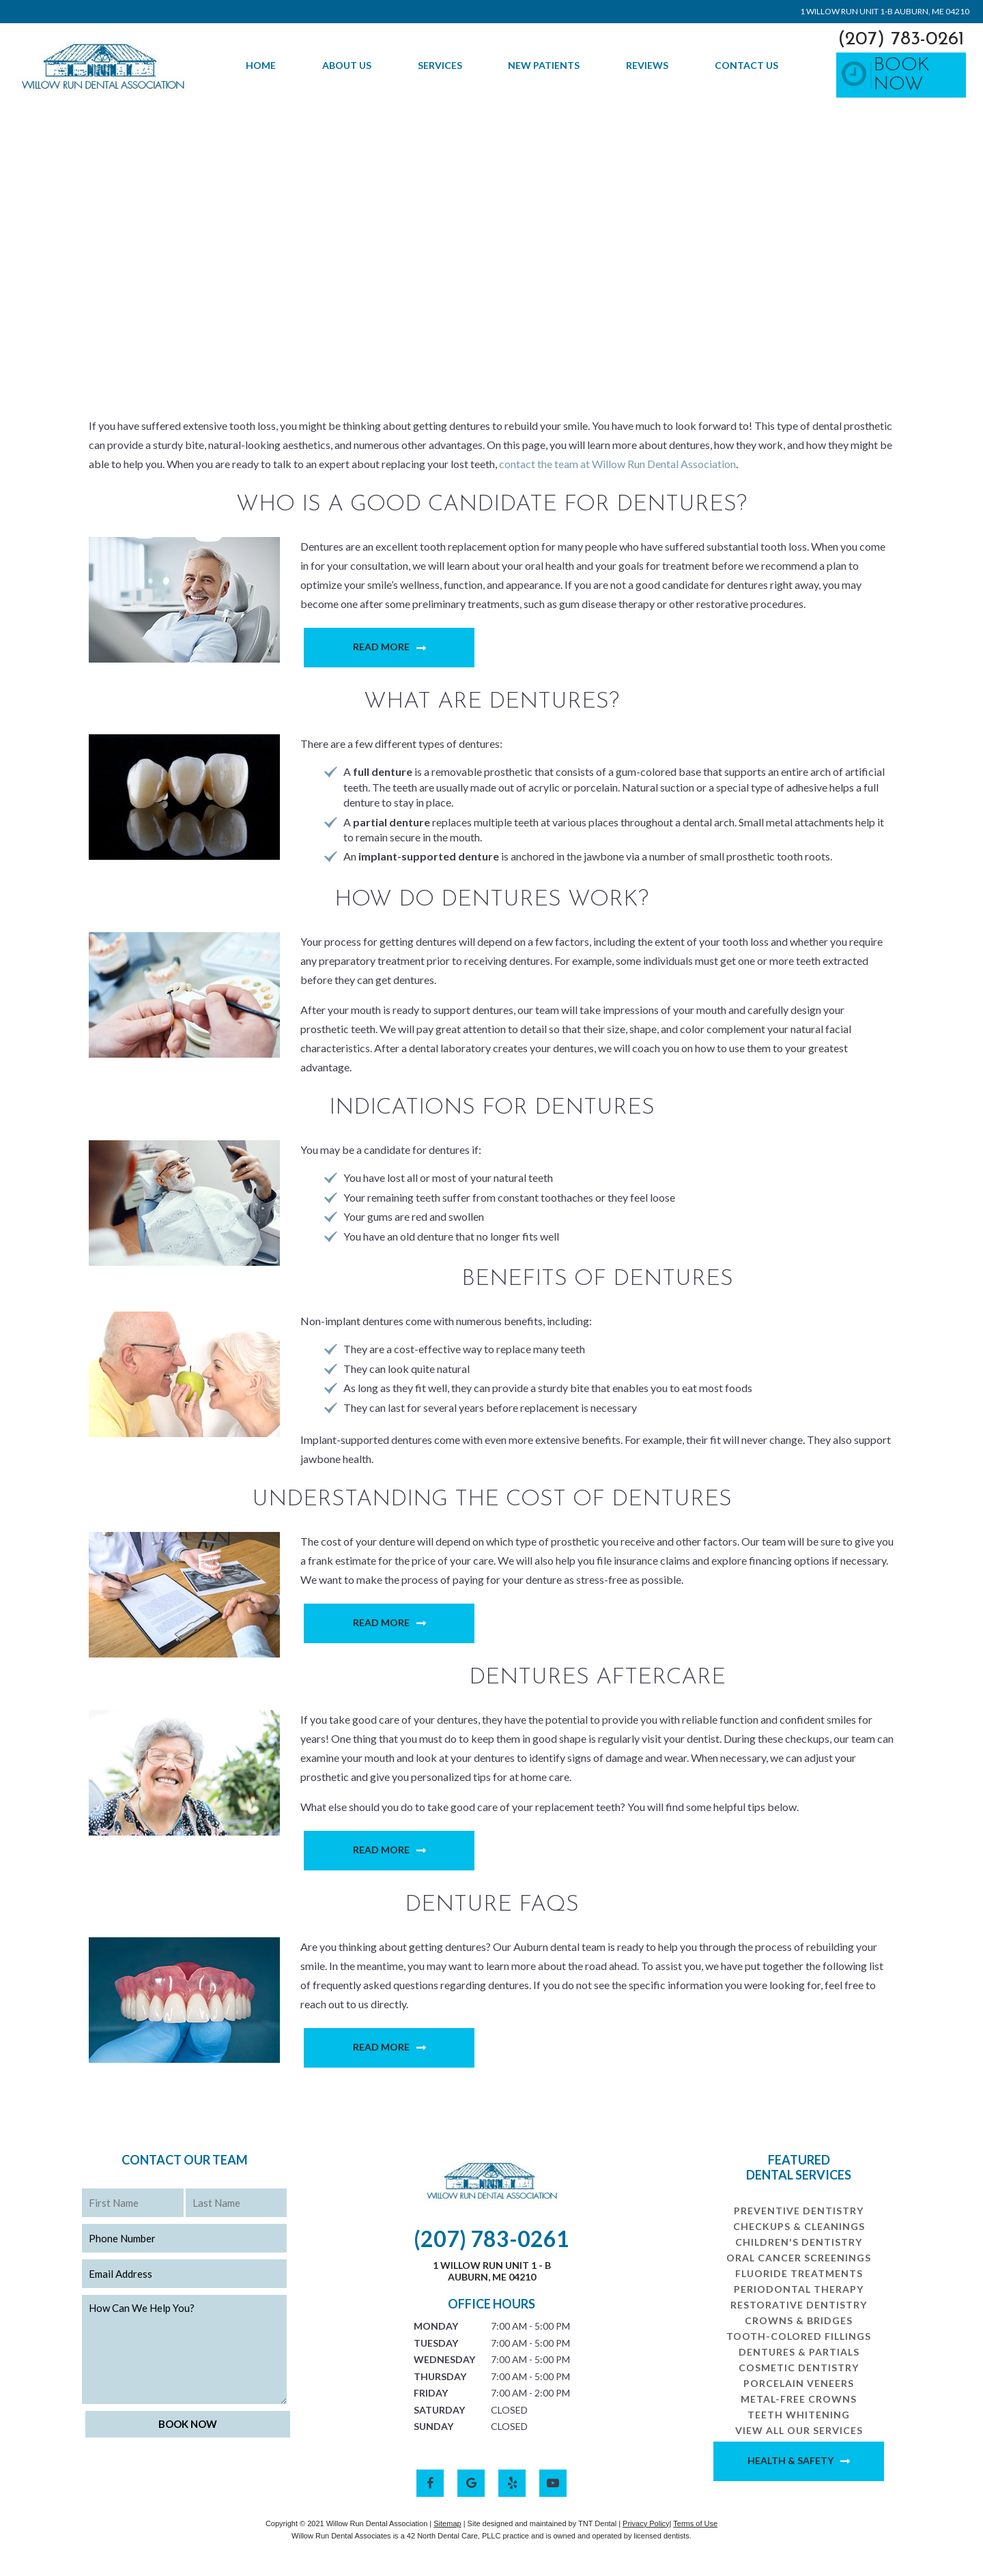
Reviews (647, 65)
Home (261, 65)
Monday (436, 2326)
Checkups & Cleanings (799, 2226)
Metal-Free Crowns (799, 2399)
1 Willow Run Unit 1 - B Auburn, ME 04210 (492, 2271)
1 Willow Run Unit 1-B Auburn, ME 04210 (884, 11)
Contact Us (746, 65)
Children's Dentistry (798, 2242)
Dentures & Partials (799, 2352)
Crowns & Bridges (799, 2320)
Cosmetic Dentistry (799, 2367)
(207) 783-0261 (901, 39)
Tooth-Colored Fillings (798, 2336)
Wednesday (444, 2359)
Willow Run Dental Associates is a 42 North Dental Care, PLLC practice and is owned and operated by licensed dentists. (491, 2536)
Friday (431, 2393)
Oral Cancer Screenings (798, 2257)
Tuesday (436, 2343)
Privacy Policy (646, 2523)
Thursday (440, 2376)
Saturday (439, 2410)
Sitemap (447, 2523)
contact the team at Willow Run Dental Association (617, 463)
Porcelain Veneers (798, 2383)
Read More (381, 646)
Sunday (433, 2426)
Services (440, 65)
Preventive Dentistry (799, 2210)
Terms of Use (695, 2523)
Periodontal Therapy (799, 2289)
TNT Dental (597, 2523)
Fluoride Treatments (799, 2273)
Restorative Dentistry (798, 2305)
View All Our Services (799, 2430)
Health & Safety (790, 2460)
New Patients (544, 65)
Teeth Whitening (798, 2414)
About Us (346, 65)
